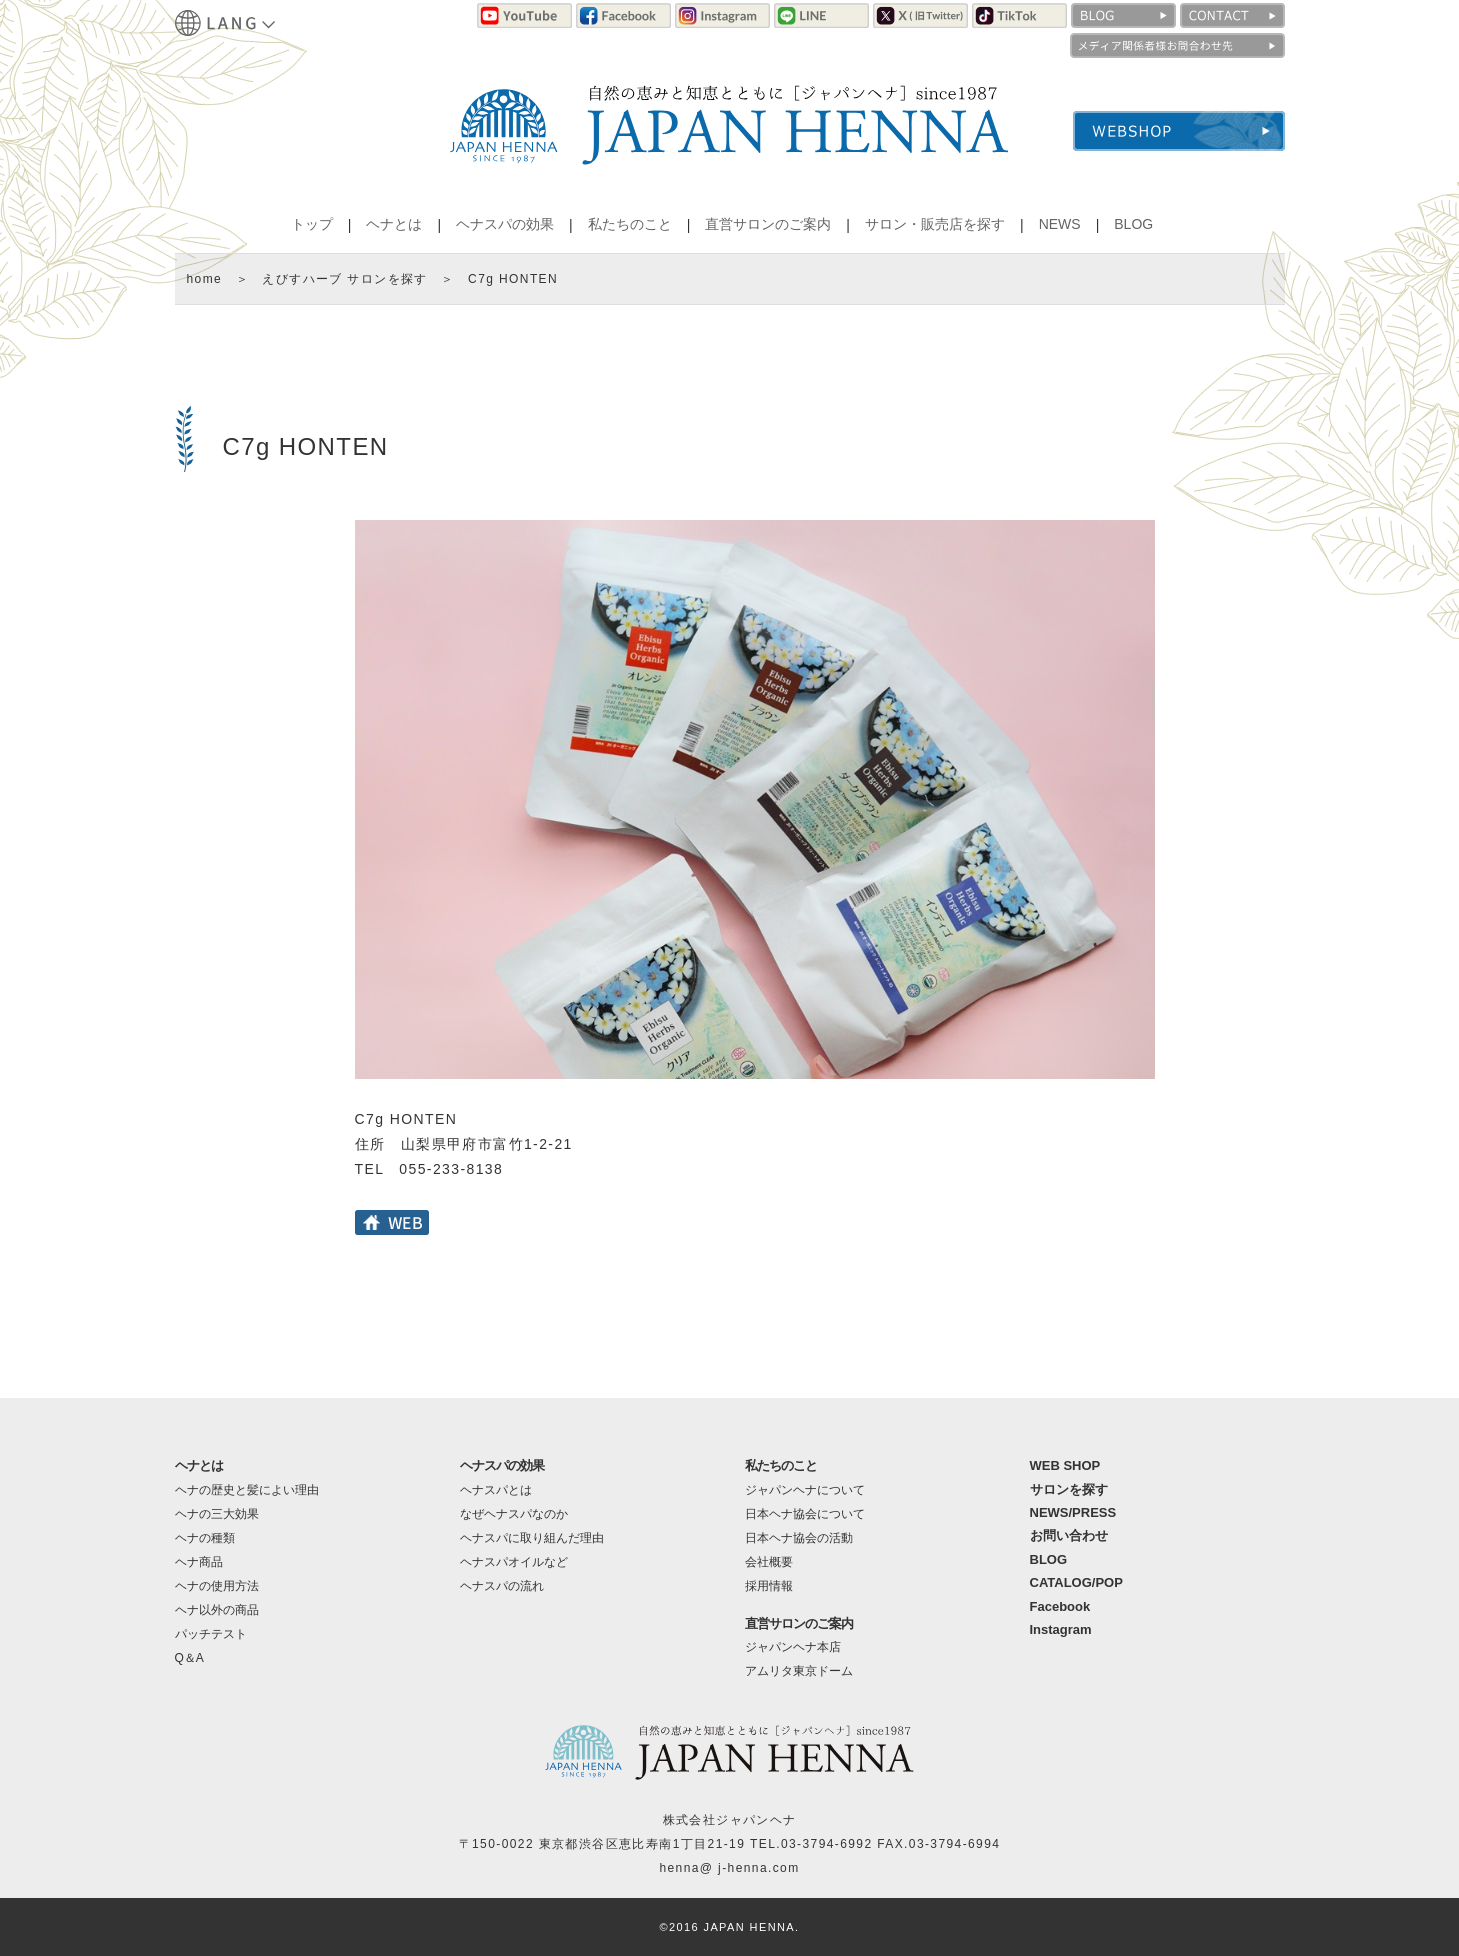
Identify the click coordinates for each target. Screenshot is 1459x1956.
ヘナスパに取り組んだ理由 (532, 1538)
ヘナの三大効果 (217, 1514)
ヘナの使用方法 (217, 1586)
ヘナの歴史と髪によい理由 (247, 1490)
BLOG (1133, 224)
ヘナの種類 (205, 1538)
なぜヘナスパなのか (514, 1514)
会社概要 (769, 1562)
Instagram (1061, 1629)
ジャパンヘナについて (805, 1490)
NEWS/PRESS (1073, 1512)
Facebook (1060, 1606)
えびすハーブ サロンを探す (345, 279)
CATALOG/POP (1076, 1582)
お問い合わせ (1069, 1535)
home (205, 279)
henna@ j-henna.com (729, 1868)
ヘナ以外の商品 (217, 1610)
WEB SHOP (1065, 1465)
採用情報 (769, 1586)
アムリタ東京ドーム (799, 1671)
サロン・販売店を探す (935, 224)
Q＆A (189, 1658)
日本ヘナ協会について (805, 1514)
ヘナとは (394, 224)
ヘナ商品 (199, 1562)
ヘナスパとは (496, 1490)
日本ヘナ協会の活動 (799, 1538)
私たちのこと (630, 224)
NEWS (1060, 224)
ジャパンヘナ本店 (793, 1647)
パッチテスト (211, 1634)
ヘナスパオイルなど (514, 1562)
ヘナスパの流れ (502, 1586)
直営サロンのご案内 (768, 224)
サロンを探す (1069, 1489)
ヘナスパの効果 (505, 224)
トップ (312, 224)
